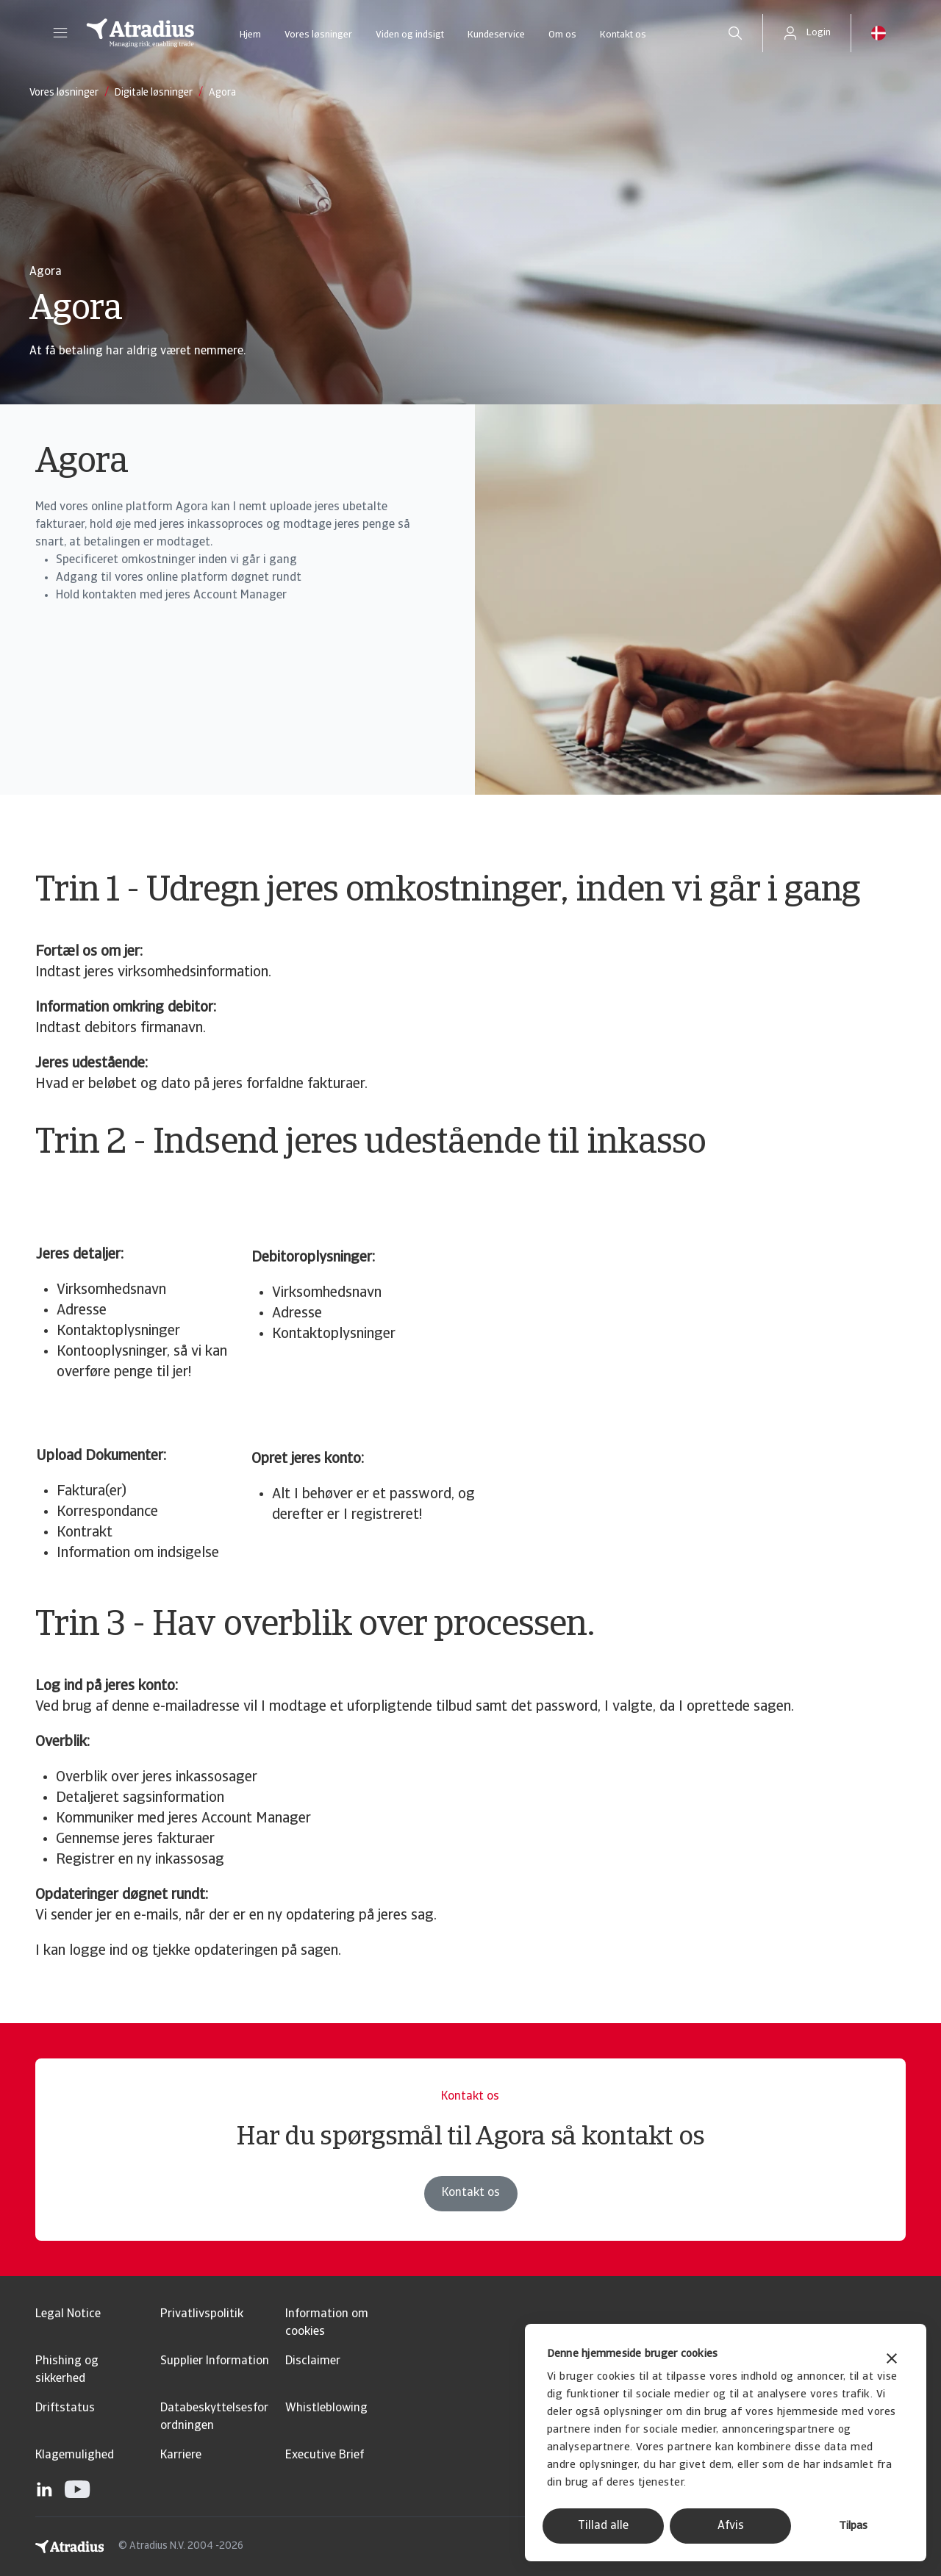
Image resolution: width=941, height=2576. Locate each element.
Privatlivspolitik (201, 2314)
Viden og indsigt (410, 35)
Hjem (250, 35)
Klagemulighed (74, 2455)
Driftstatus (65, 2408)
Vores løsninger (318, 35)
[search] (735, 33)
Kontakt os (623, 35)
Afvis (731, 2526)
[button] (60, 33)
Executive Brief (324, 2455)
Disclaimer (312, 2361)
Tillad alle (603, 2526)
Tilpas (853, 2526)
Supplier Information (214, 2361)
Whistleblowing (326, 2408)
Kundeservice (496, 35)
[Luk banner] (892, 2360)
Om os (562, 35)
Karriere (180, 2455)
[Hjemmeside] (140, 33)
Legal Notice (68, 2314)
